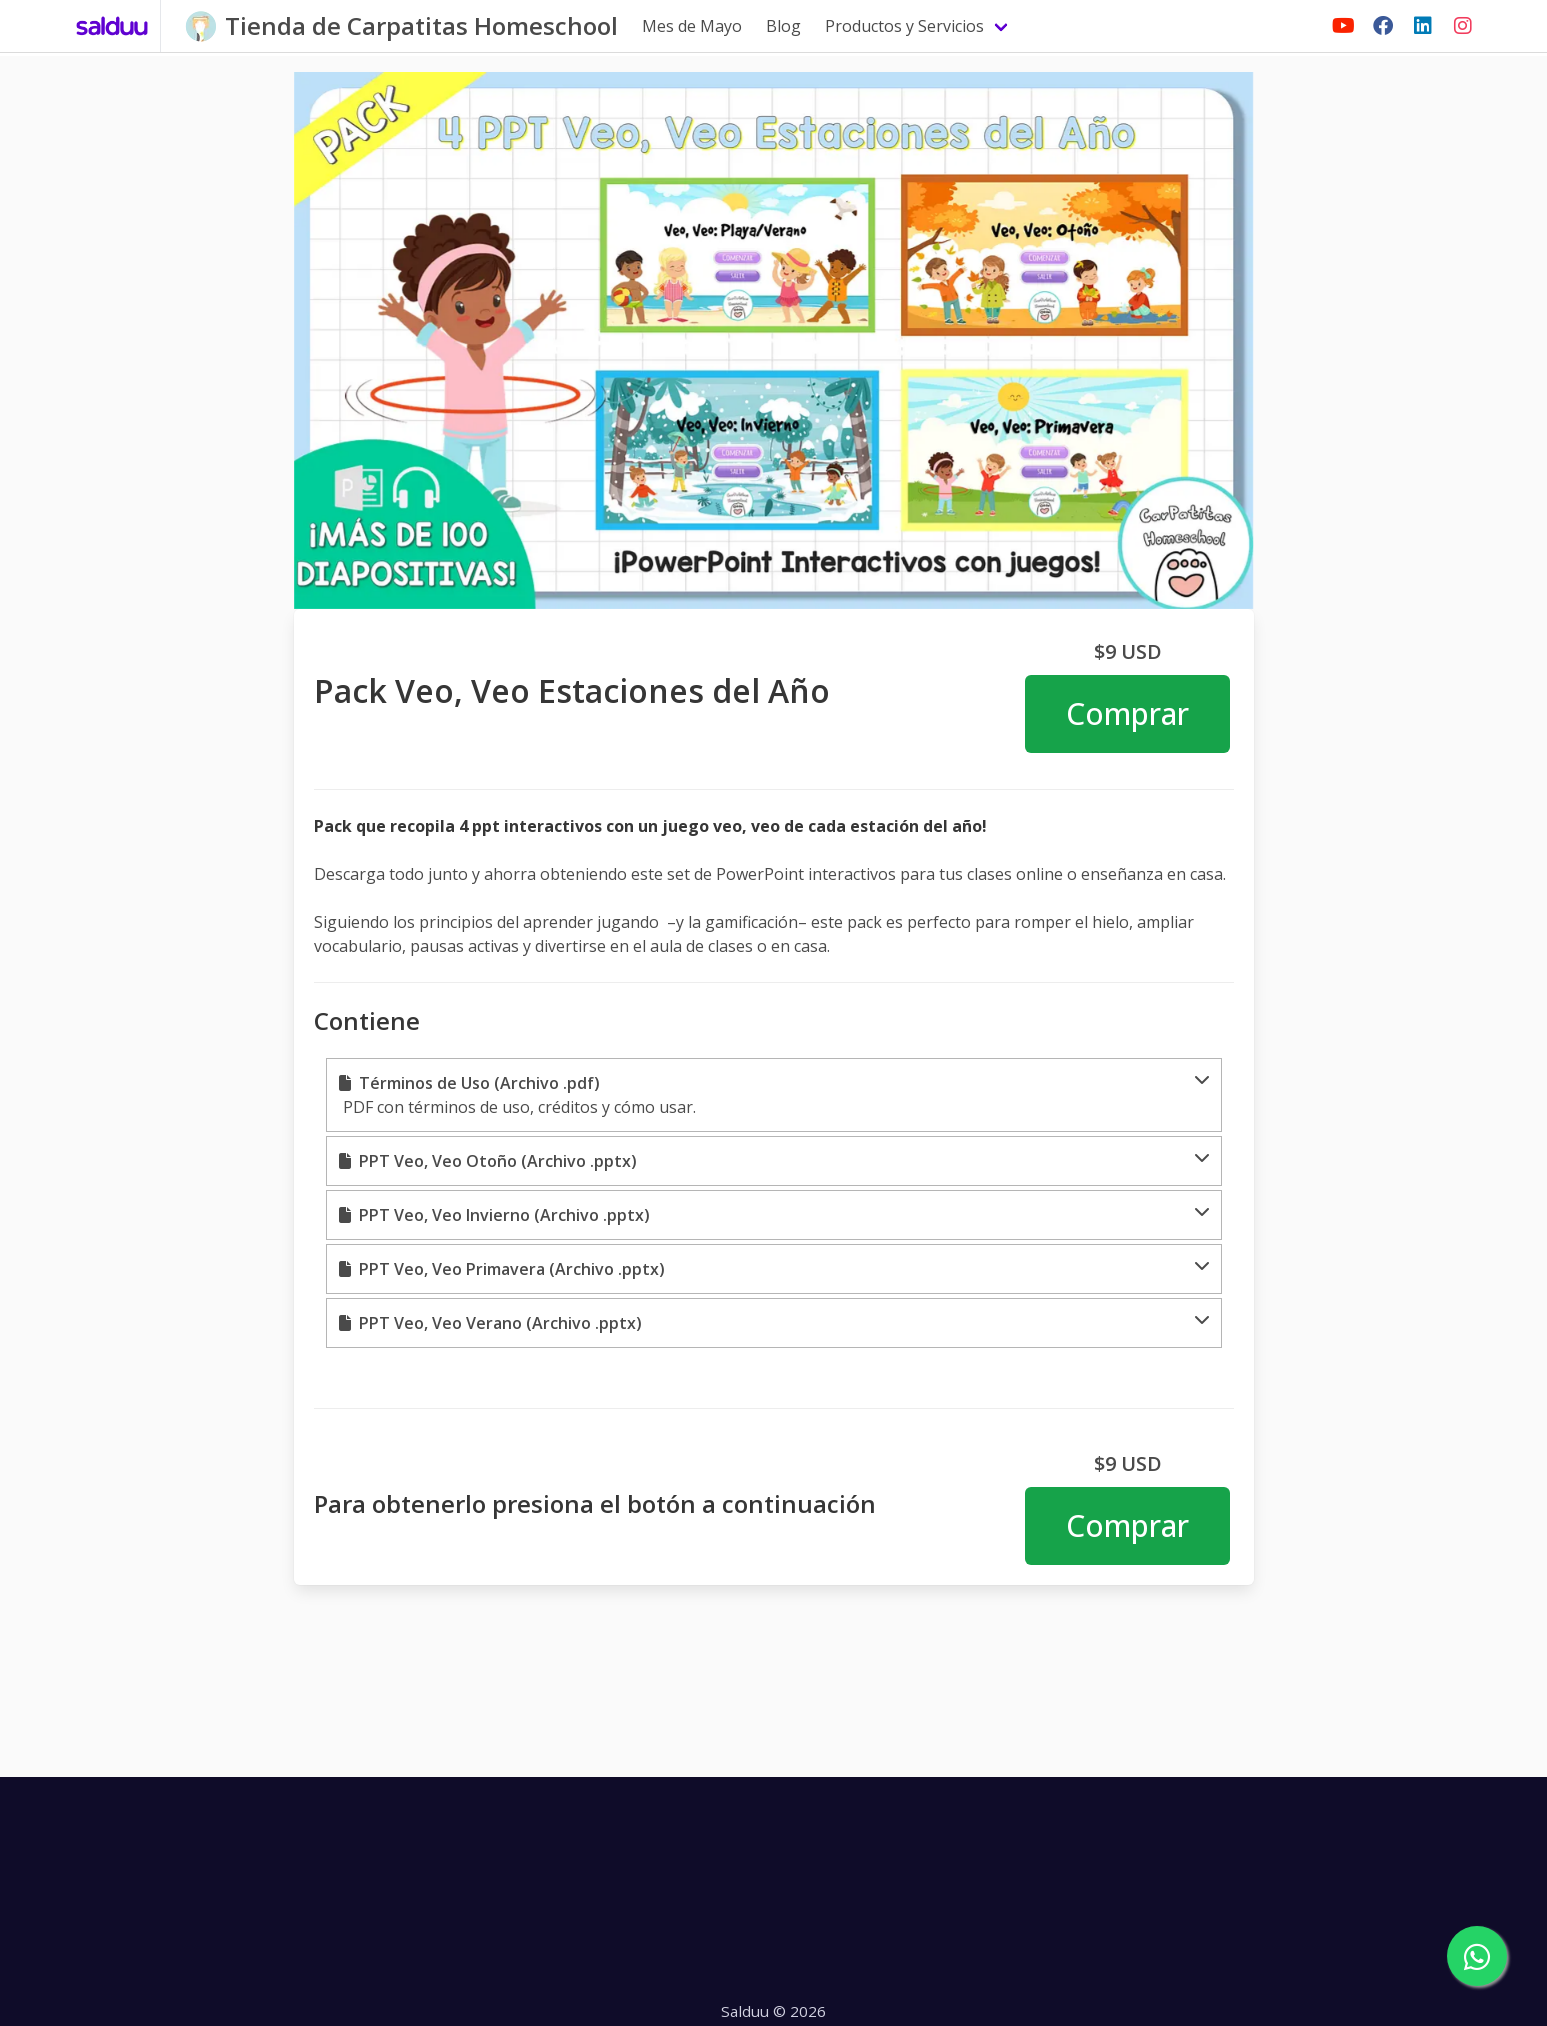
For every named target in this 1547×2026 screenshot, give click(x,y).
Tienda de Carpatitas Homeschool (421, 25)
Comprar (1127, 713)
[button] (774, 1095)
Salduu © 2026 (773, 2011)
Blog (783, 26)
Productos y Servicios (904, 26)
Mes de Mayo (692, 26)
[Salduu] (112, 26)
